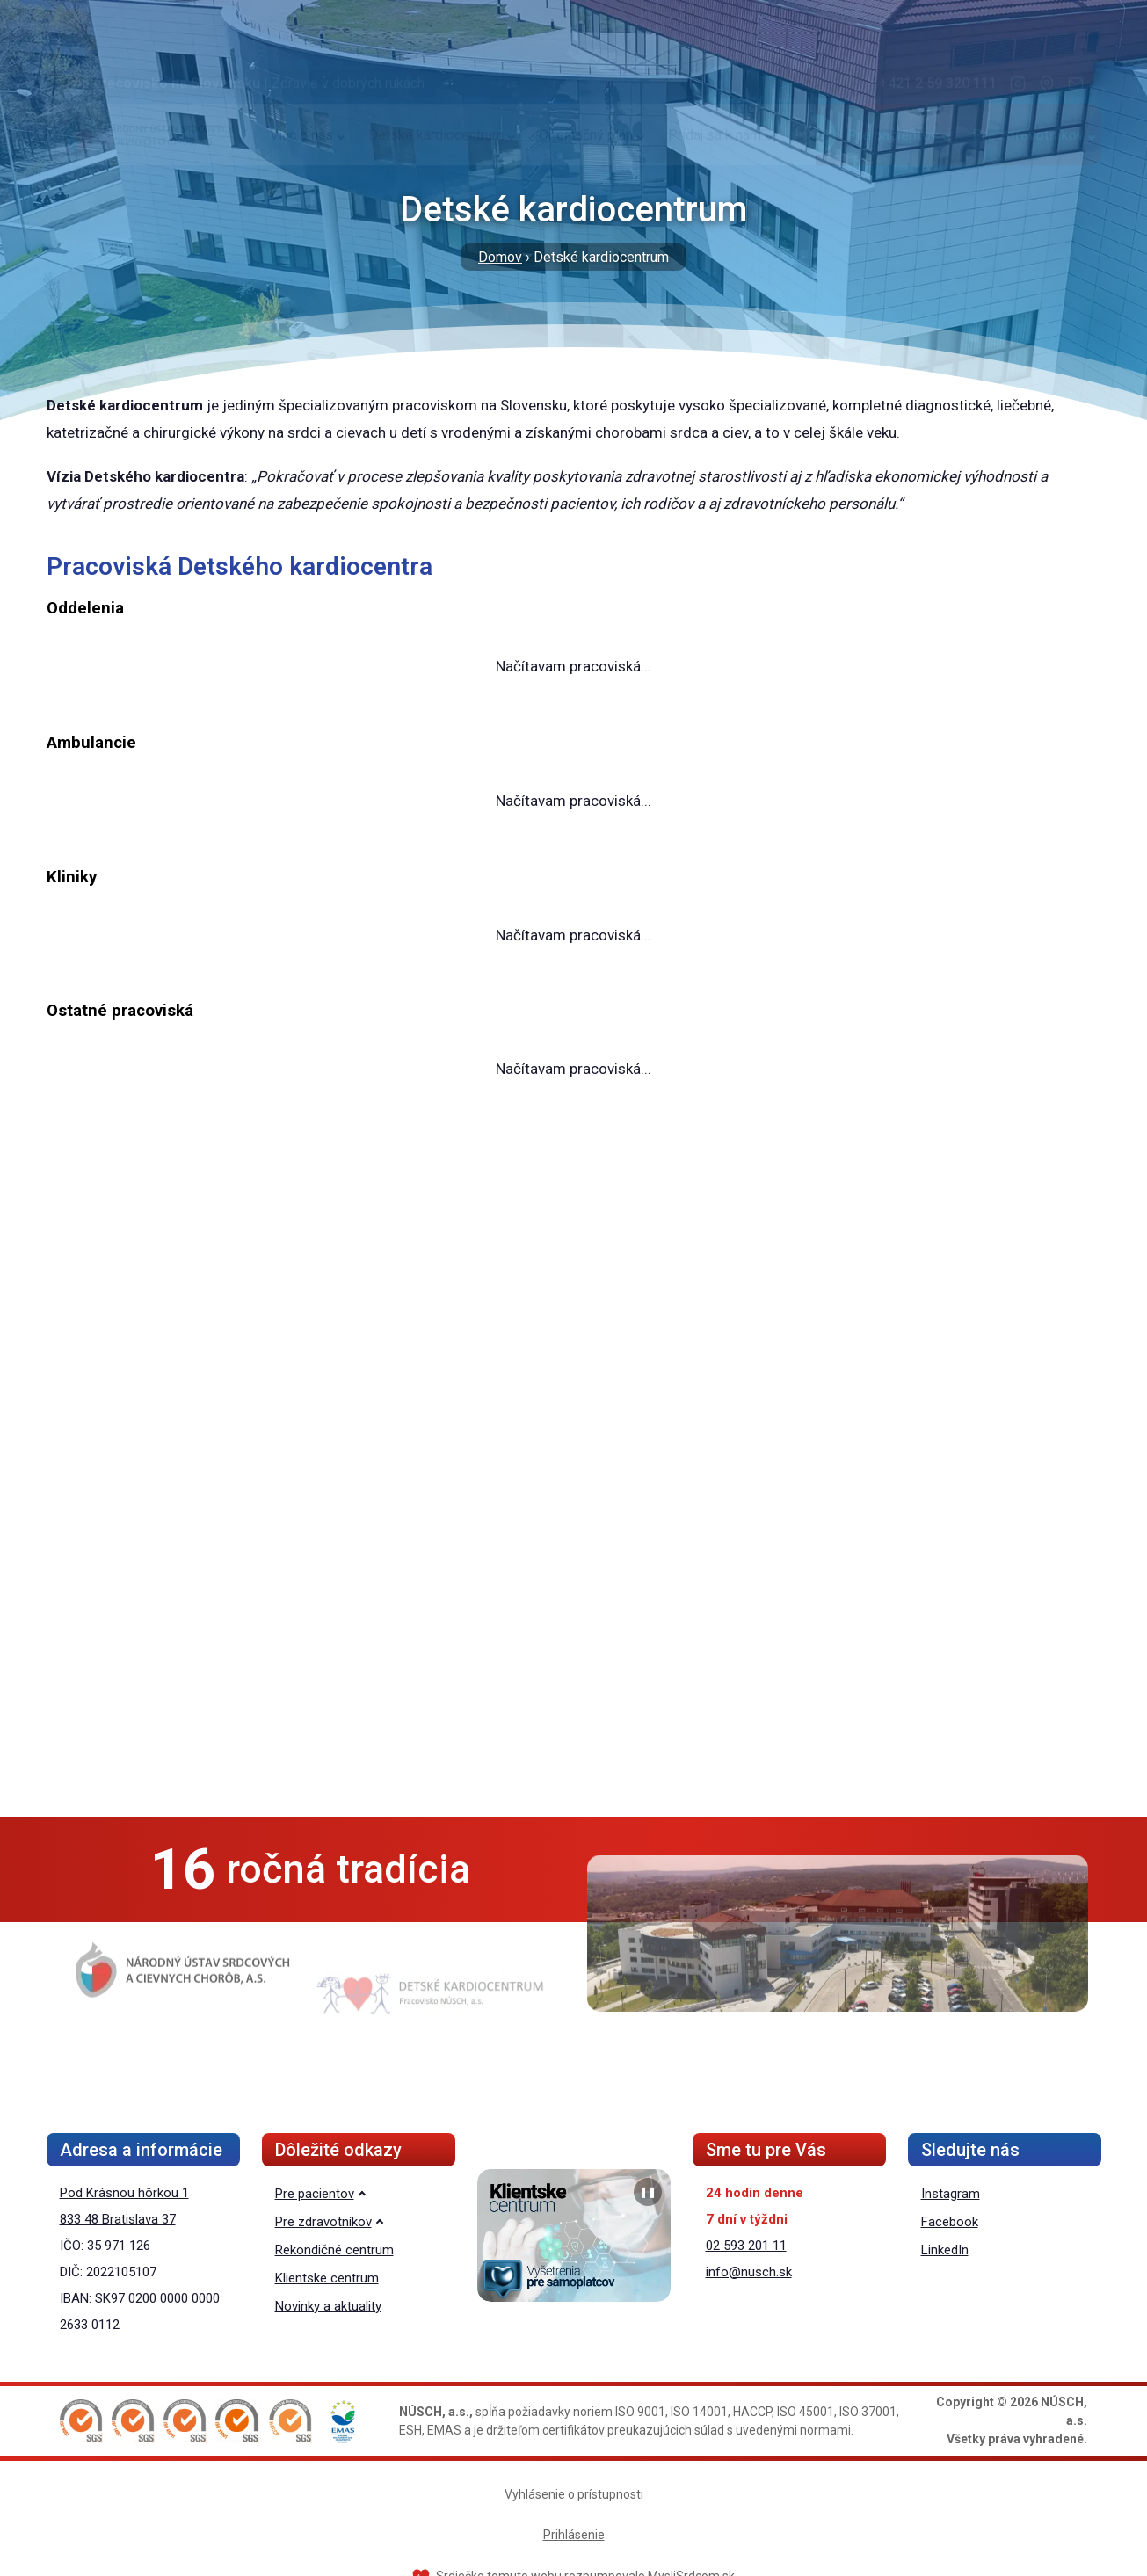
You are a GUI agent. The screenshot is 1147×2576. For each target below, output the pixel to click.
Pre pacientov (893, 168)
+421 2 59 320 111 (938, 116)
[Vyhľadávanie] (815, 168)
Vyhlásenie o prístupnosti (574, 2494)
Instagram (950, 2194)
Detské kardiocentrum (436, 168)
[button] (82, 2421)
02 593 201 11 (746, 2245)
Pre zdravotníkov (1028, 168)
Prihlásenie (574, 2535)
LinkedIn (945, 2250)
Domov (500, 257)
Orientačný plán (586, 168)
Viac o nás (301, 168)
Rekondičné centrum (334, 2250)
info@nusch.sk (749, 2272)
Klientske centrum (327, 2278)
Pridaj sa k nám (714, 168)
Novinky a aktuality (328, 2306)
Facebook (949, 2222)
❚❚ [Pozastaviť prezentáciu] (648, 2192)
